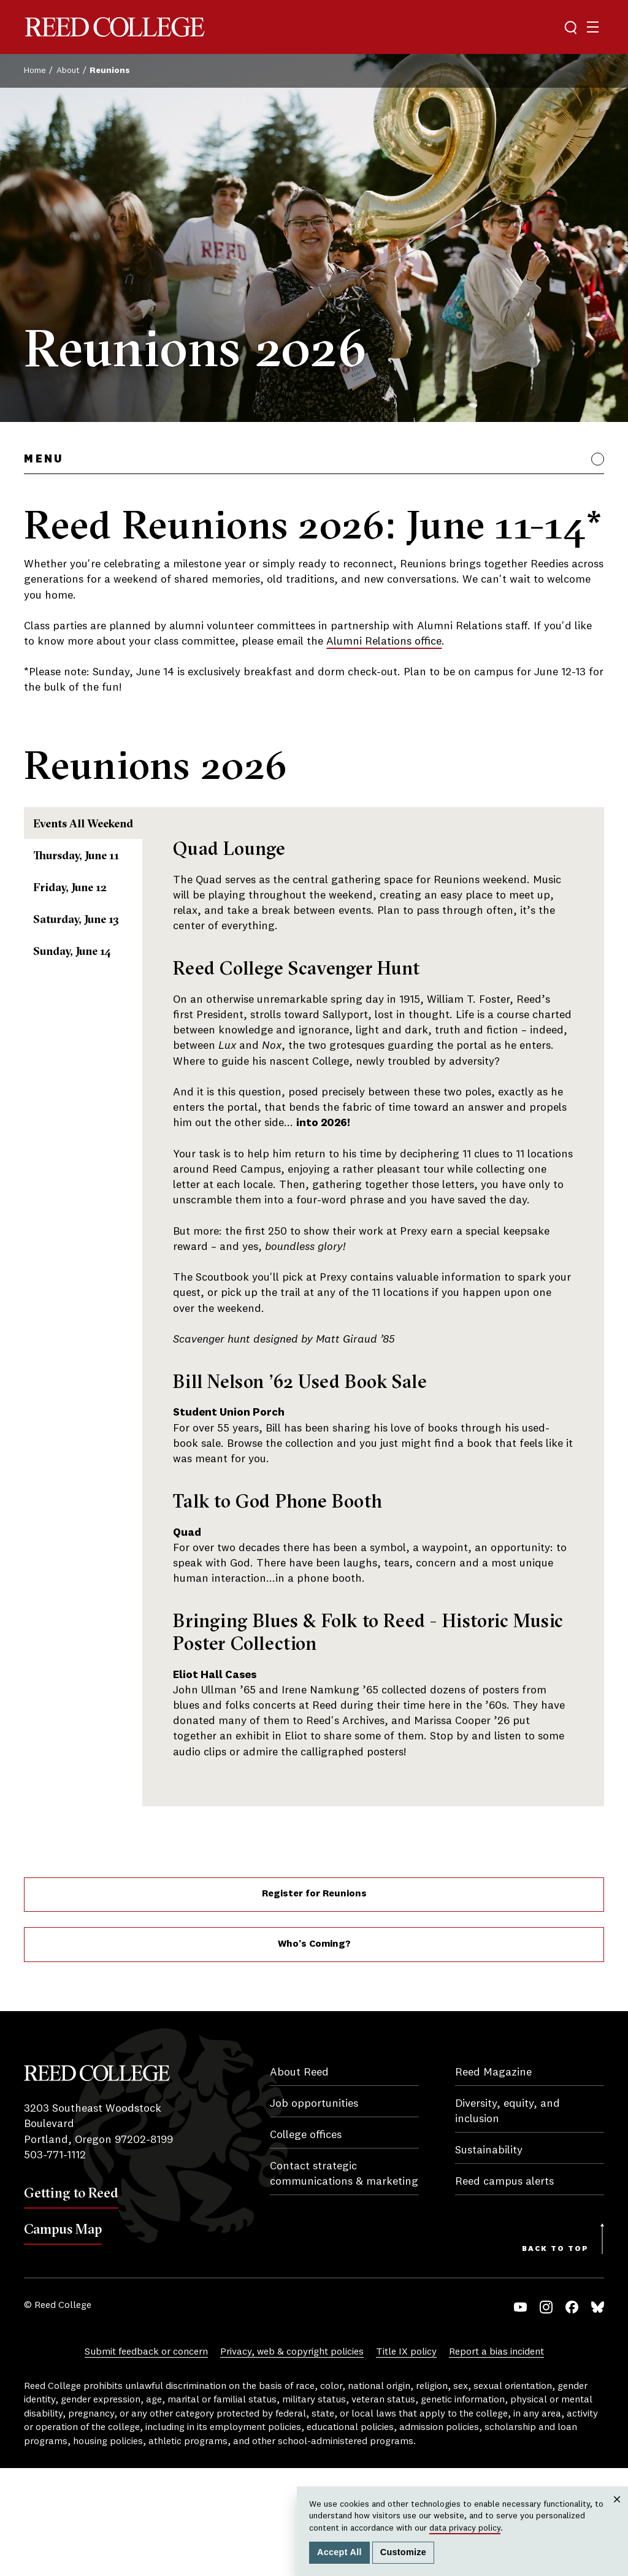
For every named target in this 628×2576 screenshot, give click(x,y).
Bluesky (597, 2415)
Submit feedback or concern (146, 2460)
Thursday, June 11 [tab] (95, 888)
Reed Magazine (493, 2180)
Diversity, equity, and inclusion (507, 2219)
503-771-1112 (55, 2263)
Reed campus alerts (504, 2290)
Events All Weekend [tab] (106, 826)
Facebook (571, 2415)
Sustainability (489, 2258)
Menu (43, 459)
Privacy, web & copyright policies (292, 2460)
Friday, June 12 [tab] (84, 951)
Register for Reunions (314, 2002)
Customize (403, 2552)
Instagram (546, 2415)
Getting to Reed (71, 2300)
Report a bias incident (496, 2460)
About (68, 70)
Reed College (114, 27)
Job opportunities (314, 2211)
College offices (306, 2242)
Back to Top (555, 2357)
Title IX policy (406, 2460)
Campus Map (63, 2336)
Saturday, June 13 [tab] (95, 1013)
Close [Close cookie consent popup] (617, 2511)
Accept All (339, 2552)
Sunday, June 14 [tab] (89, 1076)
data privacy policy (464, 2528)
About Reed (299, 2180)
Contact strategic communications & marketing (344, 2282)
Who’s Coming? (314, 2052)
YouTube (520, 2415)
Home (35, 70)
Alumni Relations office (384, 641)
